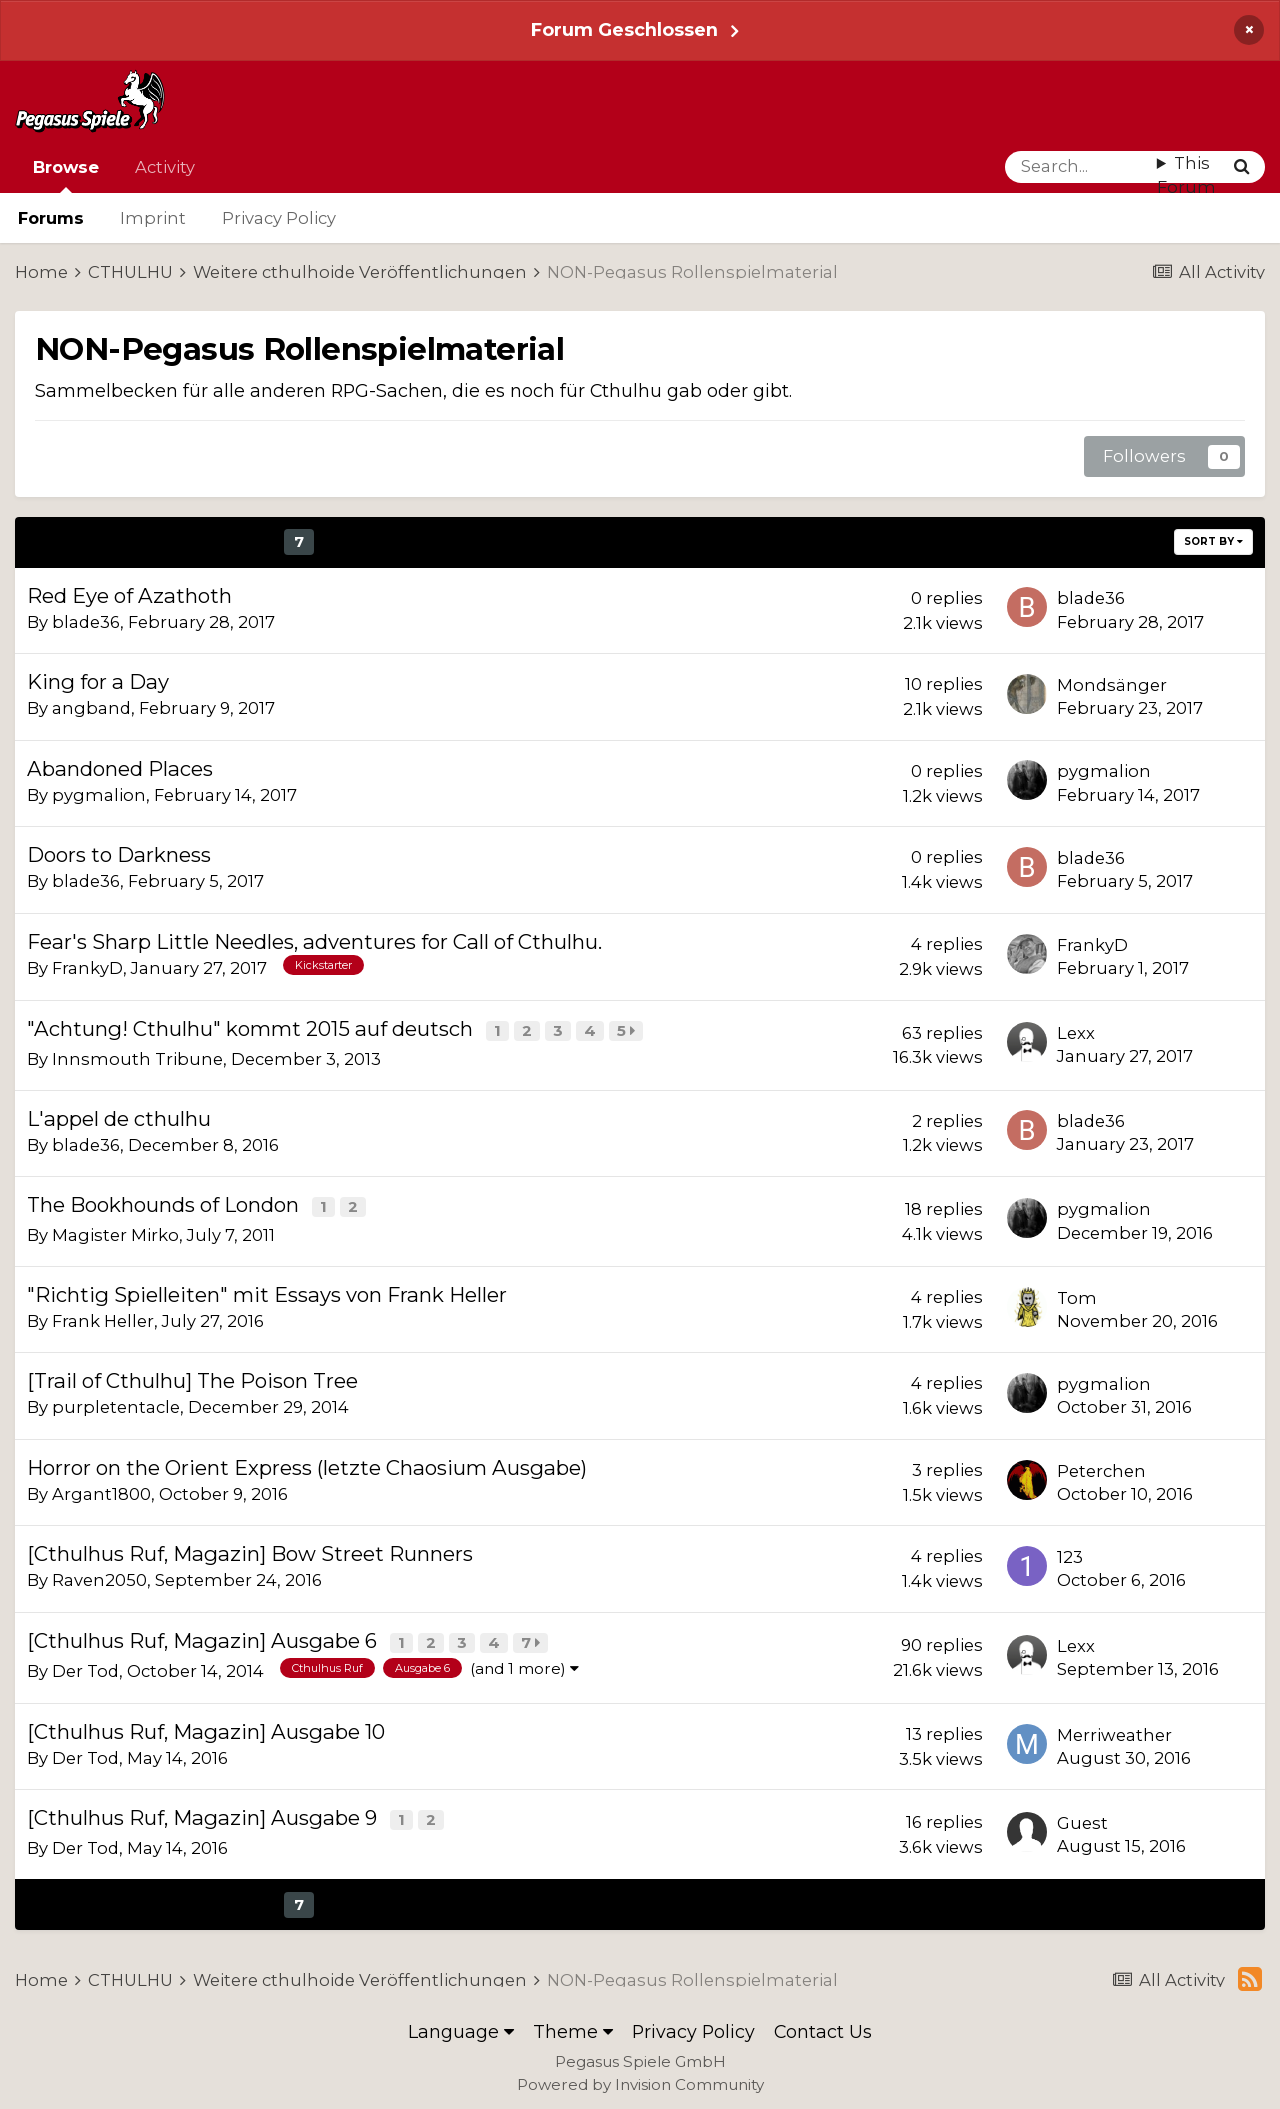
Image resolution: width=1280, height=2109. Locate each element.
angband (91, 708)
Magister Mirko (115, 1231)
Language (461, 2023)
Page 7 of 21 (672, 541)
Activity (165, 167)
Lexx (1076, 1032)
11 (439, 541)
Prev (88, 541)
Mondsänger (1112, 685)
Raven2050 (99, 1576)
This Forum (1186, 175)
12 (476, 541)
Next (529, 541)
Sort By (1213, 541)
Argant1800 (101, 1490)
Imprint (153, 218)
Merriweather (1114, 1729)
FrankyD (87, 968)
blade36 (86, 622)
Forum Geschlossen (624, 29)
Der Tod (85, 1665)
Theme (573, 2023)
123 (1070, 1553)
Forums (51, 218)
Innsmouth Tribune (137, 1057)
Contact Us (823, 2023)
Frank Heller (103, 1317)
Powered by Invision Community (640, 2076)
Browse (66, 175)
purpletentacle (116, 1403)
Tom (1077, 1294)
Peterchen (1101, 1467)
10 (401, 541)
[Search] (1081, 167)
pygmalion (99, 795)
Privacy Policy (279, 218)
